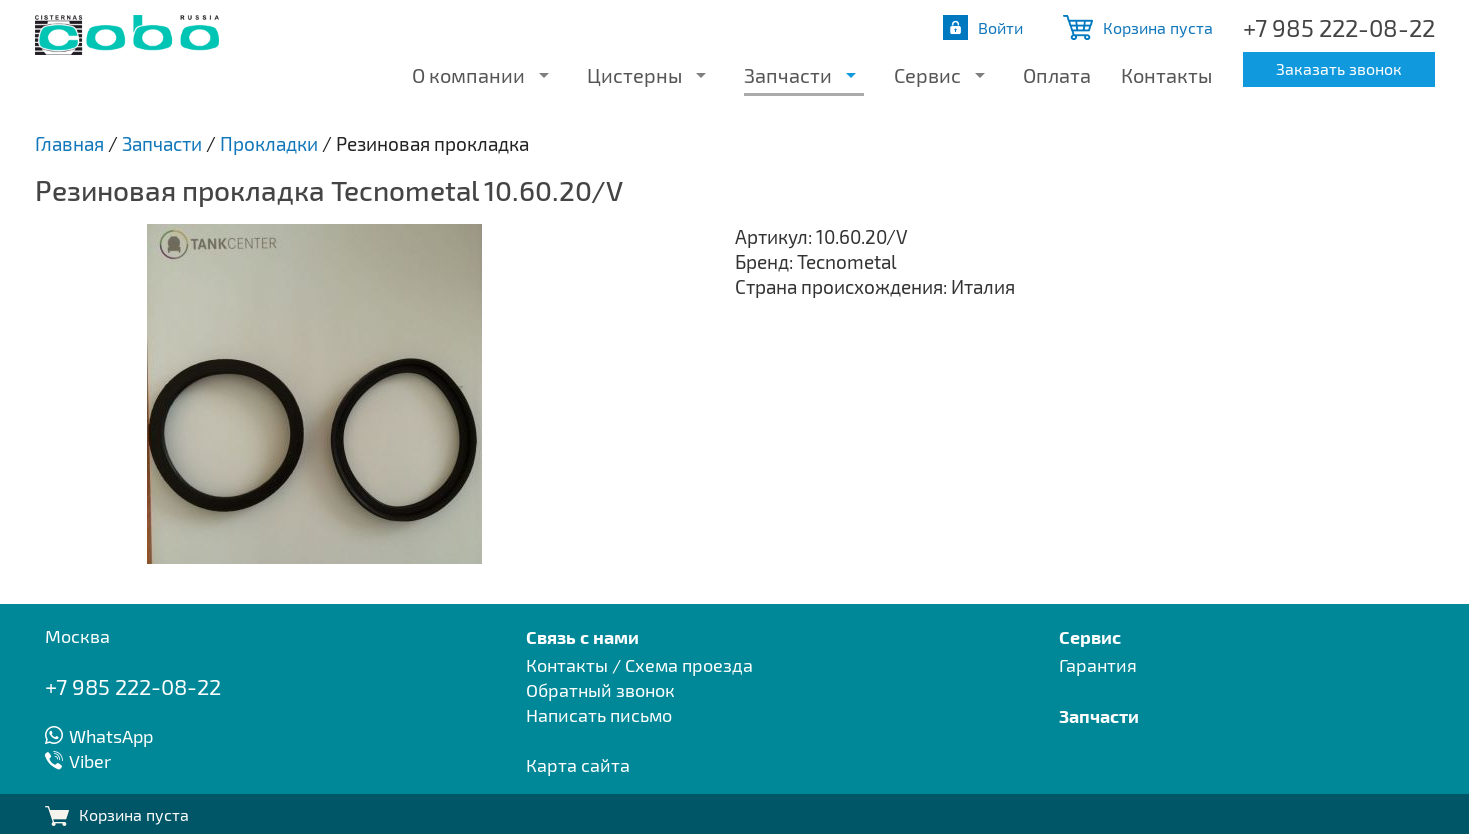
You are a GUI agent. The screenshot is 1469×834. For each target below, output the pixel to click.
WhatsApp (111, 736)
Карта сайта (578, 765)
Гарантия (1098, 665)
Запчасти (788, 75)
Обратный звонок (600, 690)
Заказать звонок (1339, 68)
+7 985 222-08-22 (1339, 27)
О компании (468, 75)
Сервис (927, 75)
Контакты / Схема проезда (639, 665)
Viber (90, 761)
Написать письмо (599, 715)
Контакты (1166, 75)
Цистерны (634, 75)
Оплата (1057, 75)
